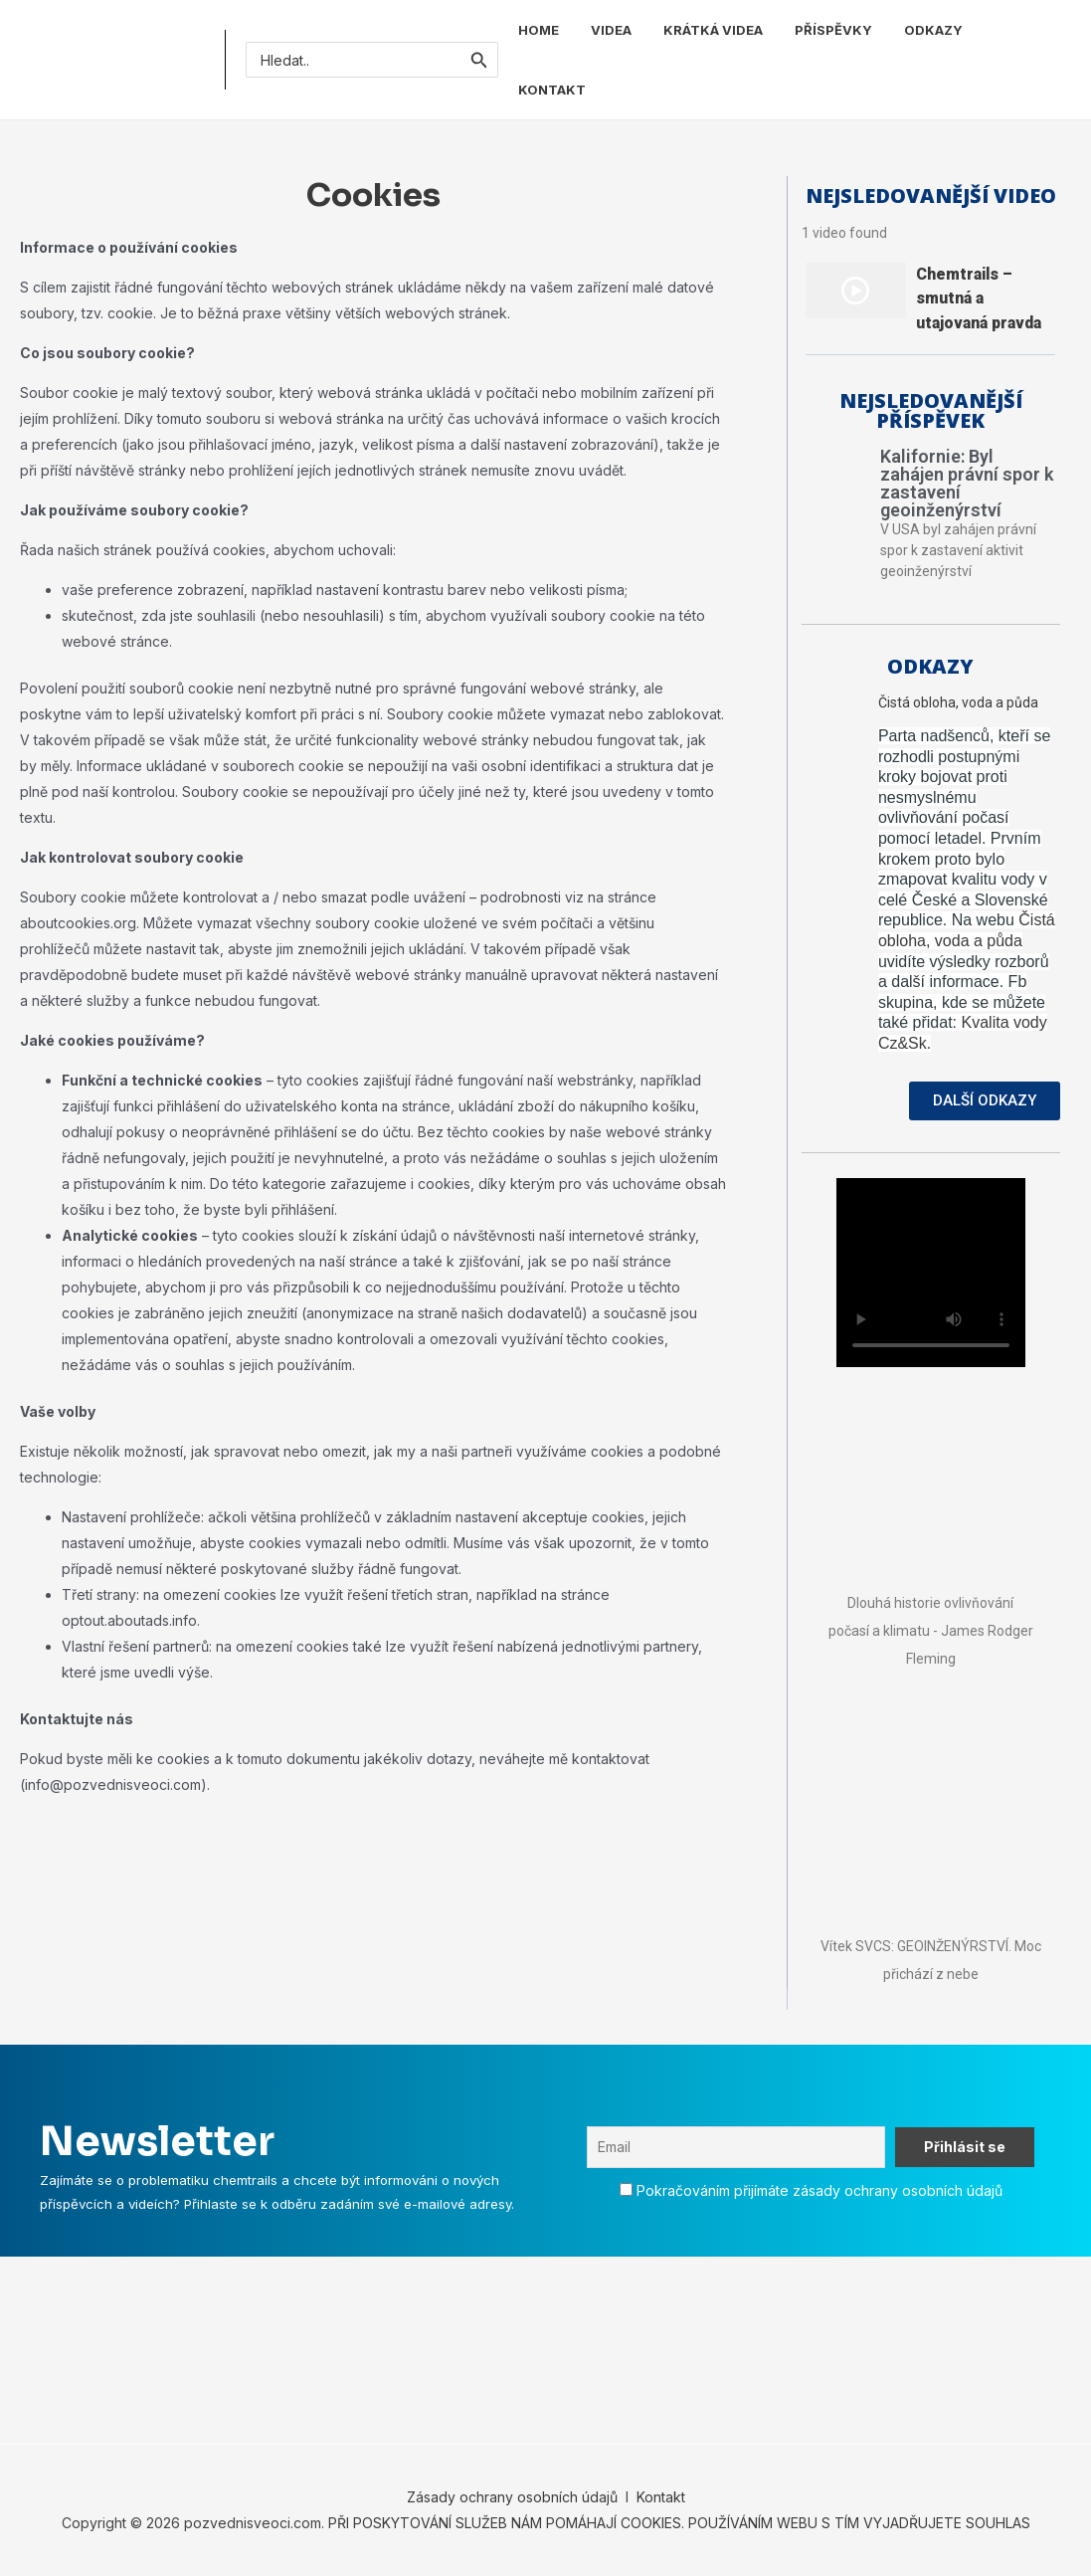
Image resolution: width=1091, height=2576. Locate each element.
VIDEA (611, 30)
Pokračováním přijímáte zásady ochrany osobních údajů (819, 2190)
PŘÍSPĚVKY (833, 30)
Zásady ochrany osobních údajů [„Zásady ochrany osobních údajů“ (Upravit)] (512, 2496)
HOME (538, 30)
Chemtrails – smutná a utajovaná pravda (978, 298)
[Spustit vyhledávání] (479, 60)
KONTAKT (552, 90)
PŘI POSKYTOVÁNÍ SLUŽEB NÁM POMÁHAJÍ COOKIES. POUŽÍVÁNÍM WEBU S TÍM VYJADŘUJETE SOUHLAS (679, 2522)
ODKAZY (933, 30)
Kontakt (659, 2496)
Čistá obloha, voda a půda (958, 702)
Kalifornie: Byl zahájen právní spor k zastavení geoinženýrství (966, 483)
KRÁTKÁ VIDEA (713, 30)
